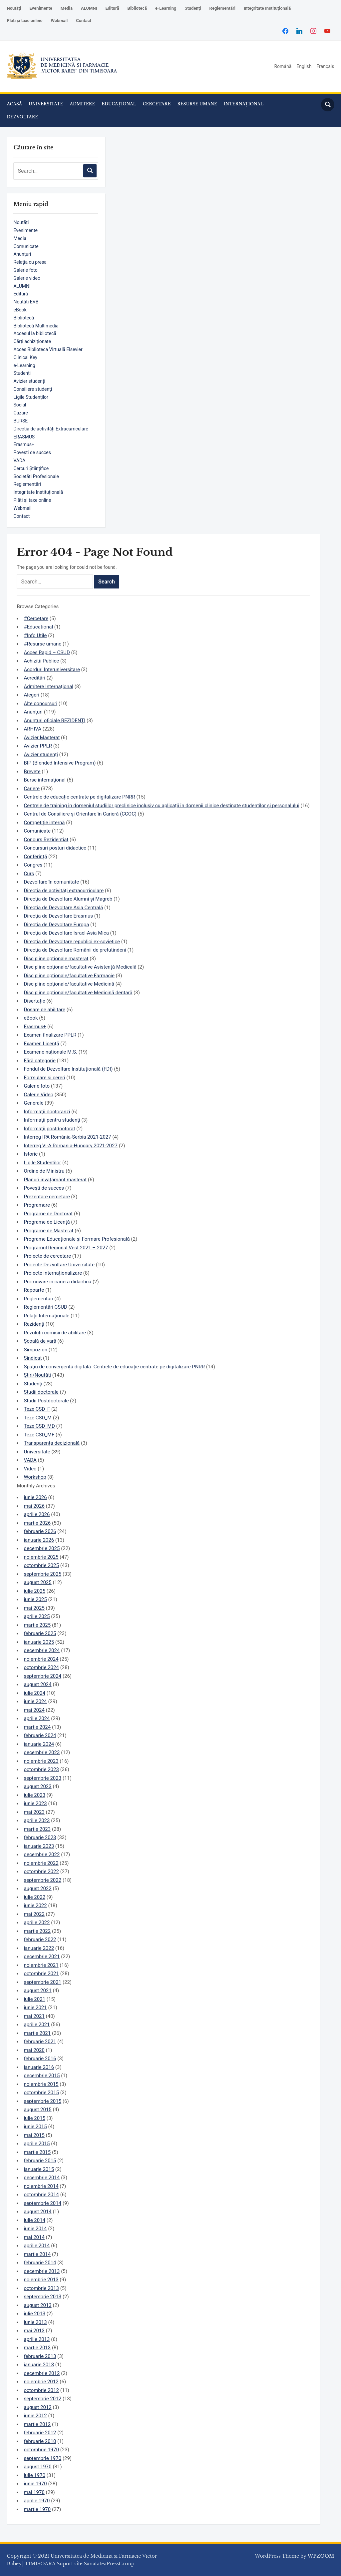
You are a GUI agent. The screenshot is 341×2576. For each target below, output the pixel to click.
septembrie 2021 (42, 1982)
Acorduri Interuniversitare (52, 670)
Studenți (192, 8)
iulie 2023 (34, 1795)
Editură (112, 8)
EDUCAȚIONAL (119, 103)
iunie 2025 (35, 1599)
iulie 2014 (34, 2220)
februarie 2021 (40, 2042)
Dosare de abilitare (44, 1010)
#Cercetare (36, 618)
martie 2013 (37, 2348)
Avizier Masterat (42, 738)
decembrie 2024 (42, 1650)
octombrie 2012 (41, 2390)
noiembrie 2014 (41, 2186)
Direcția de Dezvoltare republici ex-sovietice (72, 942)
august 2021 (37, 1991)
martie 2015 (37, 2152)
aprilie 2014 (37, 2246)
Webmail (59, 20)
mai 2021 (34, 2016)
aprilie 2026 (37, 1514)
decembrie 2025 (42, 1548)
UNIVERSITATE (46, 103)
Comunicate (25, 246)
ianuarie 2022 (39, 1948)
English (303, 66)
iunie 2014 (35, 2229)
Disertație (34, 1001)
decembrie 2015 (42, 2076)
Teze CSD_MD (39, 1426)
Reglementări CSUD (45, 1307)
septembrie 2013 (42, 2297)
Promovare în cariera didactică (57, 1282)
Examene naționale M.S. (50, 1052)
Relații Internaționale (46, 1316)
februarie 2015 (40, 2161)
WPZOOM (321, 2556)
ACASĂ (14, 103)
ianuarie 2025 (39, 1642)
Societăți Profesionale (36, 476)
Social (19, 404)
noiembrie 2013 (41, 2280)
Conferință (35, 857)
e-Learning (165, 8)
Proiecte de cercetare (47, 1256)
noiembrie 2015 (41, 2084)
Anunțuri (22, 254)
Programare (37, 1205)
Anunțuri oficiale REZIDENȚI (54, 721)
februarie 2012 (40, 2433)
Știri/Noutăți (37, 1375)
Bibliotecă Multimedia (35, 325)
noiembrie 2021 (41, 1965)
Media (67, 8)
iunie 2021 (35, 2008)
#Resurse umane (42, 644)
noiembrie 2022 (41, 1863)
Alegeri (31, 695)
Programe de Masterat (48, 1231)
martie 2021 (37, 2033)
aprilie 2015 (37, 2144)
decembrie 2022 (42, 1854)
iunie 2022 (35, 1905)
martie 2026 (37, 1523)
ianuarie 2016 (39, 2067)
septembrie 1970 (42, 2458)
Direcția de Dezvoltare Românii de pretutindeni (75, 950)
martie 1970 (37, 2509)
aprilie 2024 (37, 1718)
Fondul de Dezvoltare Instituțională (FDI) (68, 1069)
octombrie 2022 (41, 1871)
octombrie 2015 (41, 2093)
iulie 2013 (34, 2314)
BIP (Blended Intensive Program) (60, 763)
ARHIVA (32, 729)
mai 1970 (34, 2492)
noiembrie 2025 (41, 1557)
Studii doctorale (41, 1392)
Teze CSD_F (37, 1409)
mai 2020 (34, 2050)
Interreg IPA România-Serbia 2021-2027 (67, 1137)
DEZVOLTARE (22, 116)
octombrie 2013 (41, 2288)
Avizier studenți (29, 381)
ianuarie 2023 (39, 1846)
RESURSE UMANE (197, 103)
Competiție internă (44, 823)
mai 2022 (34, 1914)
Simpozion (35, 1350)
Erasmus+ (23, 444)
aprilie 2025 (37, 1616)
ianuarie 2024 (39, 1744)
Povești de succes (32, 452)
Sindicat (33, 1358)
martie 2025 (37, 1625)
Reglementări (222, 8)
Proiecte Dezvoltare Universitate (59, 1265)
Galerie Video (38, 1095)
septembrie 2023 (42, 1778)
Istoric (31, 1154)
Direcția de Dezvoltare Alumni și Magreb (68, 899)
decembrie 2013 (42, 2271)
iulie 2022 (34, 1897)
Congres (33, 865)
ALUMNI (89, 8)
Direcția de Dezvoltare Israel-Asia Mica (66, 933)
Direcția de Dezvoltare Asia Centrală (63, 908)
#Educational (38, 627)
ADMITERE (82, 103)
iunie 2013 (35, 2322)
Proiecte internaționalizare (53, 1273)
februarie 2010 (40, 2441)
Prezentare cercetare (47, 1197)
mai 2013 (34, 2331)
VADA (19, 460)
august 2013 (37, 2305)
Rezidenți (34, 1324)
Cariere (32, 789)
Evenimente (40, 8)
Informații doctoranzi (47, 1112)
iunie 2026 (35, 1497)
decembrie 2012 (42, 2373)
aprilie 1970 (37, 2501)
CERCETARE (157, 103)
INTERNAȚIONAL (243, 103)
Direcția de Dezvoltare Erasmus (58, 916)
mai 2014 (34, 2237)
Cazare (20, 412)
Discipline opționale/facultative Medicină (69, 984)
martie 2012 (37, 2424)
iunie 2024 (35, 1701)
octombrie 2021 (41, 1974)
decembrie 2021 (42, 1957)
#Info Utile (35, 635)
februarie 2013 (40, 2356)
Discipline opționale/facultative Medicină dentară (78, 993)
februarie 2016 (40, 2059)
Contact (83, 20)
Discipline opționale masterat (56, 959)
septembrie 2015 (42, 2101)
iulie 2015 (34, 2118)
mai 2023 (34, 1812)
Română (282, 66)
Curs (29, 874)
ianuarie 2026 (39, 1540)
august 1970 (37, 2467)
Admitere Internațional (48, 687)
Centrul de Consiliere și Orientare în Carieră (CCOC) (80, 814)
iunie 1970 (35, 2484)
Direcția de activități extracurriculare (64, 891)
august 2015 (37, 2110)
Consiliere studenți (32, 389)
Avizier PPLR (38, 746)
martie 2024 (37, 1727)
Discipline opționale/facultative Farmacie (69, 976)
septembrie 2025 (42, 1574)
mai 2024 (34, 1710)
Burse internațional (45, 780)
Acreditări (34, 678)
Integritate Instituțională (267, 8)
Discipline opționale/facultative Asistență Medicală (80, 967)
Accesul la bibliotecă (34, 333)
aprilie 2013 (37, 2339)
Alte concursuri (40, 704)
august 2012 (37, 2407)
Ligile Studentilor (42, 1163)
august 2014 (37, 2212)
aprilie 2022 (37, 1922)
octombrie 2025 (41, 1565)
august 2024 (37, 1684)
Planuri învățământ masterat (55, 1180)
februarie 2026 (40, 1531)
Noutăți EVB (25, 301)
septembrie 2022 (42, 1880)
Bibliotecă (137, 8)
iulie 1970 (34, 2475)
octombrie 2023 (41, 1769)
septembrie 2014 (42, 2203)
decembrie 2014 (42, 2178)
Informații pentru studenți (52, 1120)
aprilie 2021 (37, 2025)
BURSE (20, 420)
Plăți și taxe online (24, 20)
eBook (19, 309)
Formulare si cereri (44, 1078)
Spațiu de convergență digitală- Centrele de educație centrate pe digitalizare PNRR (114, 1367)
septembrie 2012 (42, 2399)
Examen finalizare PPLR (50, 1035)
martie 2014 (37, 2254)
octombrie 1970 (41, 2450)
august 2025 (37, 1582)
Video (30, 1469)
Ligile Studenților (30, 397)
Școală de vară (40, 1341)
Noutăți (14, 8)
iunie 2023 (35, 1803)
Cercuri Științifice (31, 468)
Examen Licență (41, 1044)
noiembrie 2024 (41, 1659)
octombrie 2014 (41, 2195)
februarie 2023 (40, 1837)
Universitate (37, 1452)
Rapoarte (34, 1290)
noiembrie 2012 (41, 2382)
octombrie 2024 (41, 1667)
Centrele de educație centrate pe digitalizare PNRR (79, 797)
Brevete (32, 772)
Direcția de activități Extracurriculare (50, 428)
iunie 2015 (35, 2127)
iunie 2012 (35, 2416)
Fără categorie (39, 1061)
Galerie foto (25, 270)
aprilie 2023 (37, 1820)
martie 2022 (37, 1931)
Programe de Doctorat (48, 1214)
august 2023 (37, 1786)
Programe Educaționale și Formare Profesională (77, 1239)
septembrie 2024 (42, 1676)
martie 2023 (37, 1829)
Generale (33, 1103)
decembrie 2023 (42, 1752)
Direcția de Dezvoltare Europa (56, 925)
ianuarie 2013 (39, 2365)
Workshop (35, 1477)
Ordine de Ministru (44, 1171)
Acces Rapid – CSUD (47, 653)
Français (325, 66)
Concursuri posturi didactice (55, 848)
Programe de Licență (47, 1222)
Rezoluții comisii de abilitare (55, 1333)
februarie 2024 (40, 1735)
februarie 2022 (40, 1940)
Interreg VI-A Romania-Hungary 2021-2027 (70, 1146)
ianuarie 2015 (39, 2169)
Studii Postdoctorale (46, 1401)
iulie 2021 (34, 1999)
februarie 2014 (40, 2263)
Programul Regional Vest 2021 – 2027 (66, 1248)
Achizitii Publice (41, 661)
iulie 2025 (34, 1591)
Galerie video (26, 278)
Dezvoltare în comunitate (51, 882)
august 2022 (37, 1888)
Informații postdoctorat (49, 1129)
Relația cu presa (29, 262)
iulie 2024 (34, 1693)
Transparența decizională (52, 1443)
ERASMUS (24, 436)
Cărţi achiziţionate (32, 341)
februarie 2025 (40, 1633)
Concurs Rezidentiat (46, 840)
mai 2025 (34, 1608)
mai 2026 (34, 1506)
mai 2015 (34, 2135)
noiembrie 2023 (41, 1761)
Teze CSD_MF (39, 1435)
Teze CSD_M (38, 1418)
